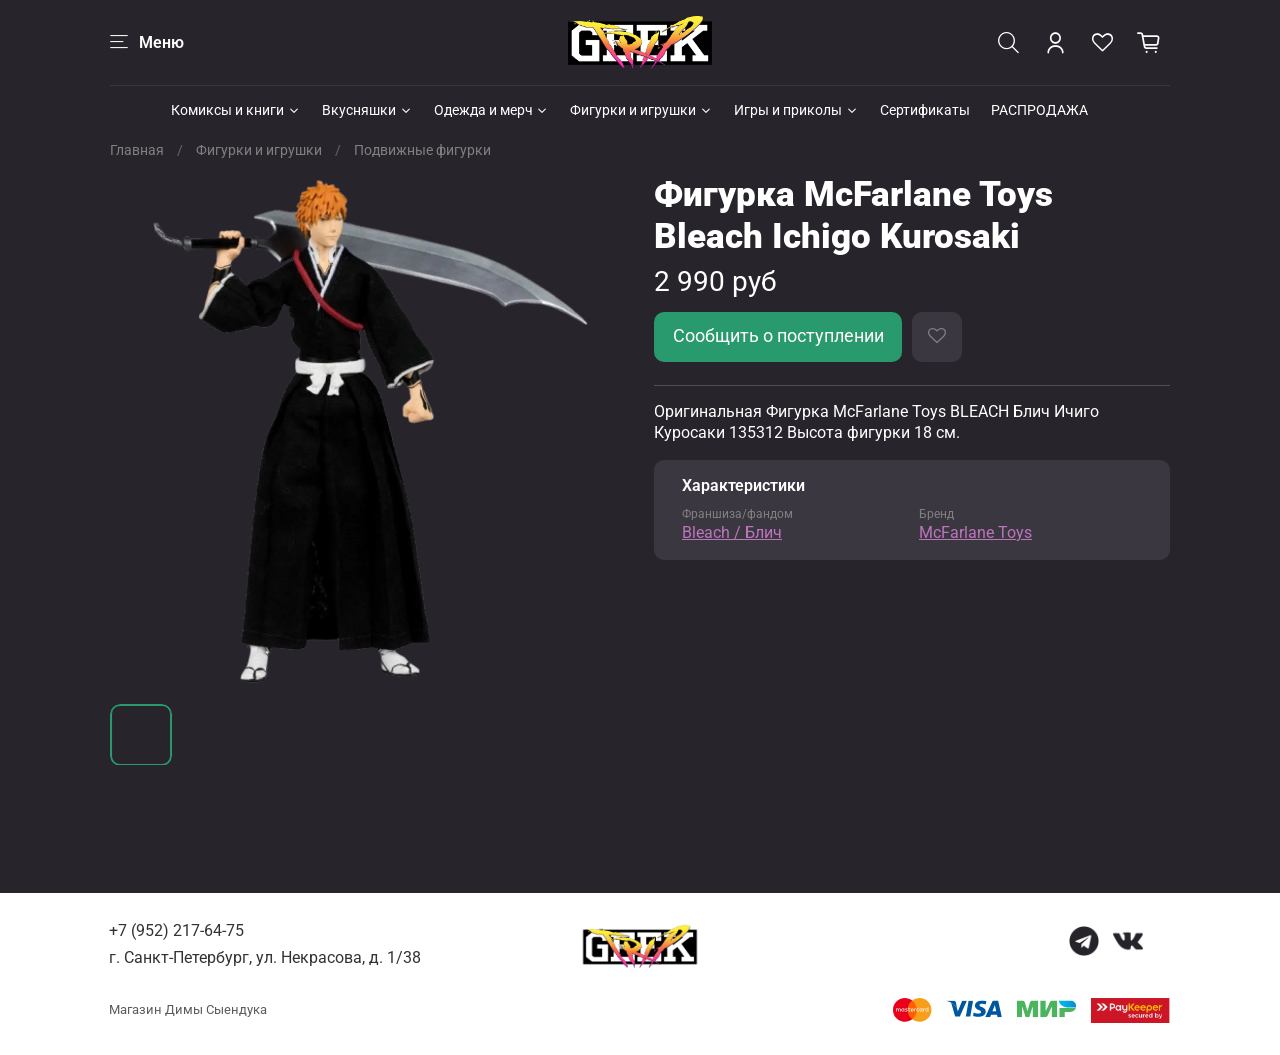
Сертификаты (925, 110)
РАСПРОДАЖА (1039, 110)
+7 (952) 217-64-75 (176, 930)
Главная (137, 150)
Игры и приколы (796, 110)
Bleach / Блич (732, 532)
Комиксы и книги (236, 110)
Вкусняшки (367, 110)
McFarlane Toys (975, 532)
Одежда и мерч (492, 110)
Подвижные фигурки (422, 150)
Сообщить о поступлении (778, 336)
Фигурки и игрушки (641, 110)
